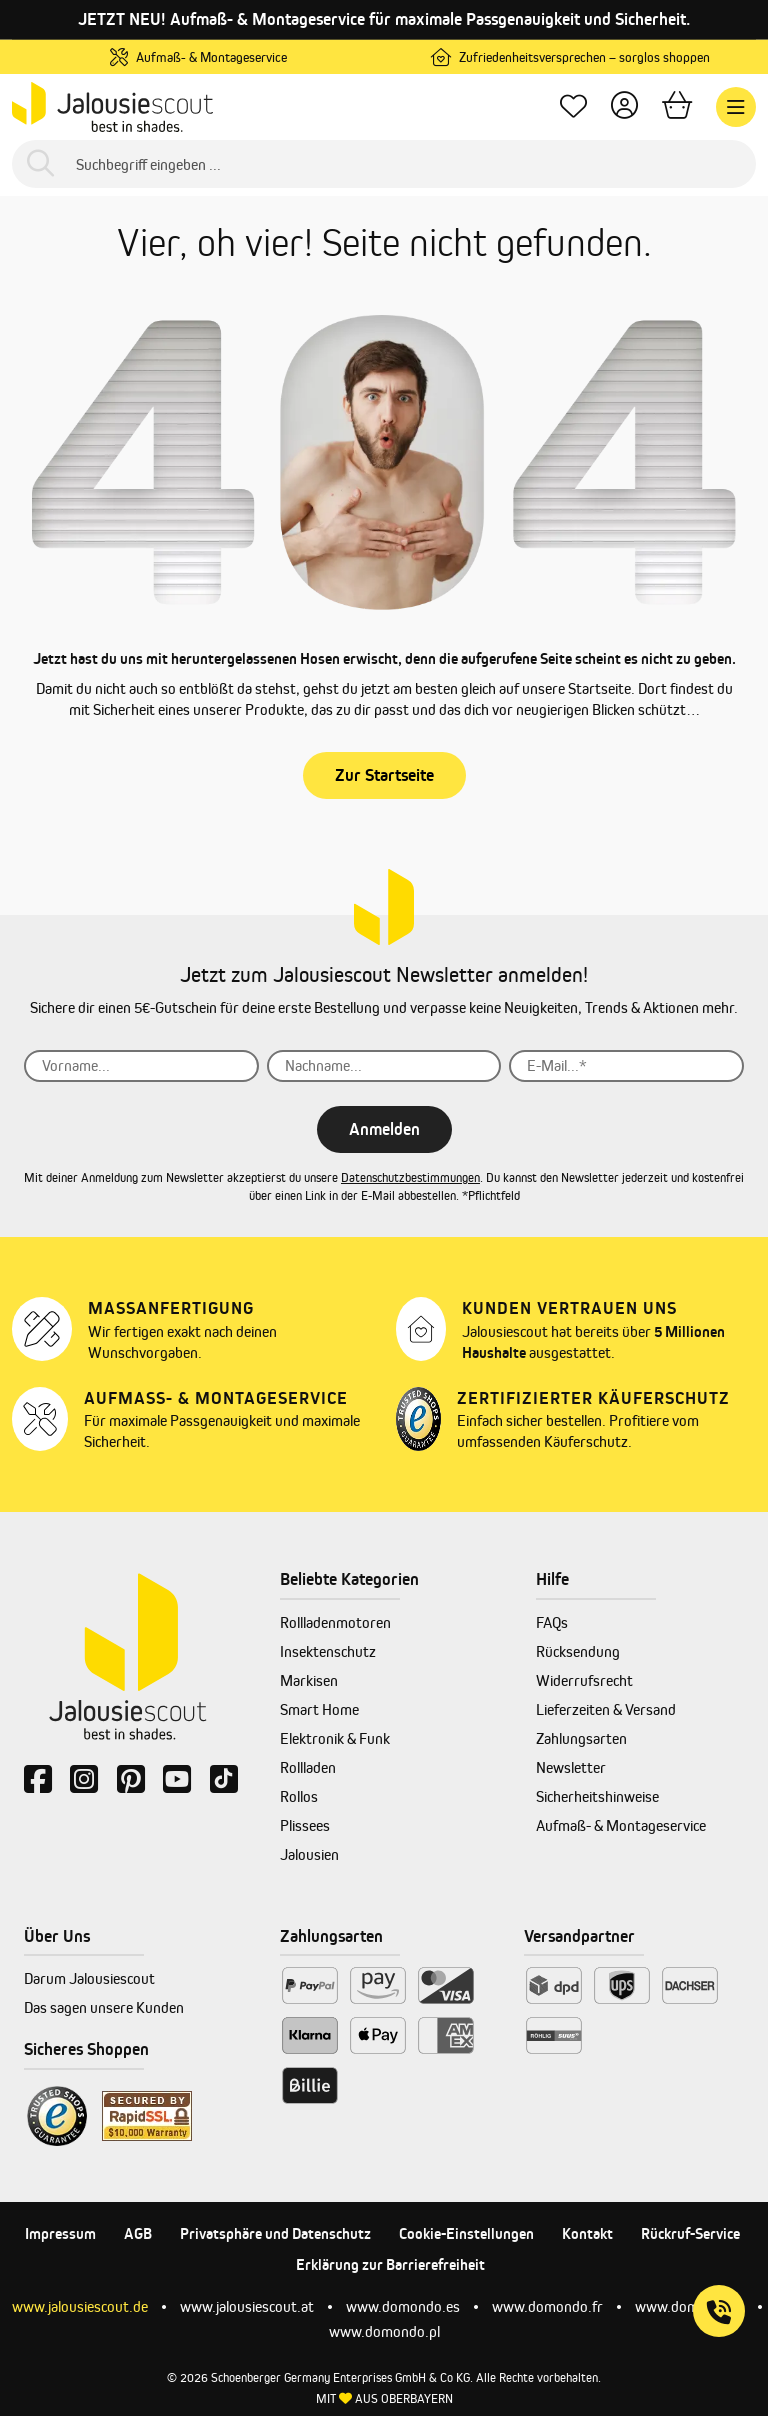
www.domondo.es (403, 2306)
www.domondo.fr (547, 2306)
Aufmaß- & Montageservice (621, 1825)
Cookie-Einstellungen (466, 2233)
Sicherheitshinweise (597, 1796)
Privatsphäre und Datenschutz (275, 2233)
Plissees (305, 1825)
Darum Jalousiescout (89, 1978)
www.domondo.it (689, 2306)
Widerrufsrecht (584, 1680)
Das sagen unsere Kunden (104, 2007)
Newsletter (571, 1767)
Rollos (299, 1796)
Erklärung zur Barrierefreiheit (390, 2264)
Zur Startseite (384, 775)
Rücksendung (578, 1651)
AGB (138, 2233)
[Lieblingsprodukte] (573, 107)
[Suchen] (40, 164)
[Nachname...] (384, 1066)
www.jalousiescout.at (247, 2306)
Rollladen (308, 1767)
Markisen (309, 1680)
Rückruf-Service (690, 2233)
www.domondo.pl (384, 2331)
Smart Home (319, 1709)
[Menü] (736, 107)
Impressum (60, 2233)
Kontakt (587, 2233)
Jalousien (309, 1854)
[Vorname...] (141, 1066)
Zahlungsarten (581, 1738)
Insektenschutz (328, 1651)
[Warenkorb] (677, 107)
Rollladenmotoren (335, 1622)
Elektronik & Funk (335, 1738)
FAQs (552, 1622)
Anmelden (384, 1129)
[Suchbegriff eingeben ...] (384, 164)
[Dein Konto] (624, 107)
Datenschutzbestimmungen (410, 1177)
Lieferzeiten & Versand (606, 1709)
